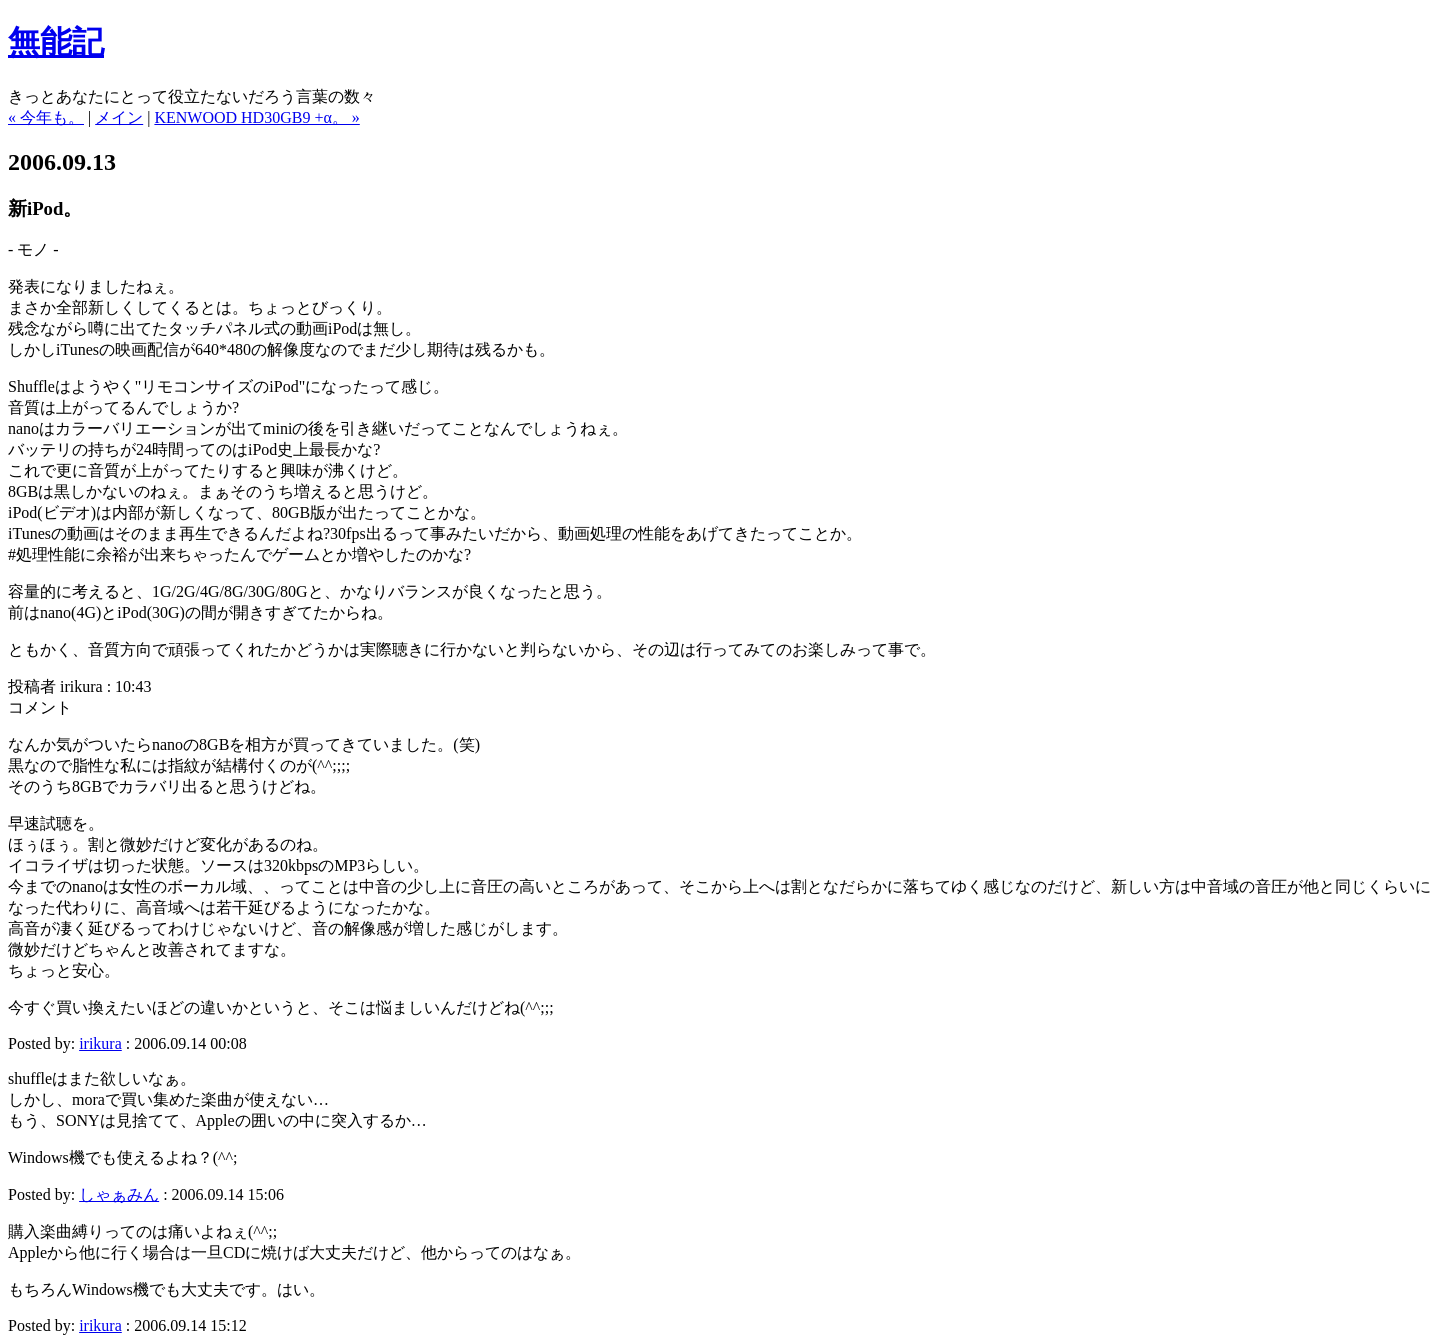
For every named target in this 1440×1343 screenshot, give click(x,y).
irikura (100, 1043)
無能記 (56, 42)
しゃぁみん (119, 1194)
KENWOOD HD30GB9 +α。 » (256, 117)
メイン (119, 117)
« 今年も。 (46, 117)
